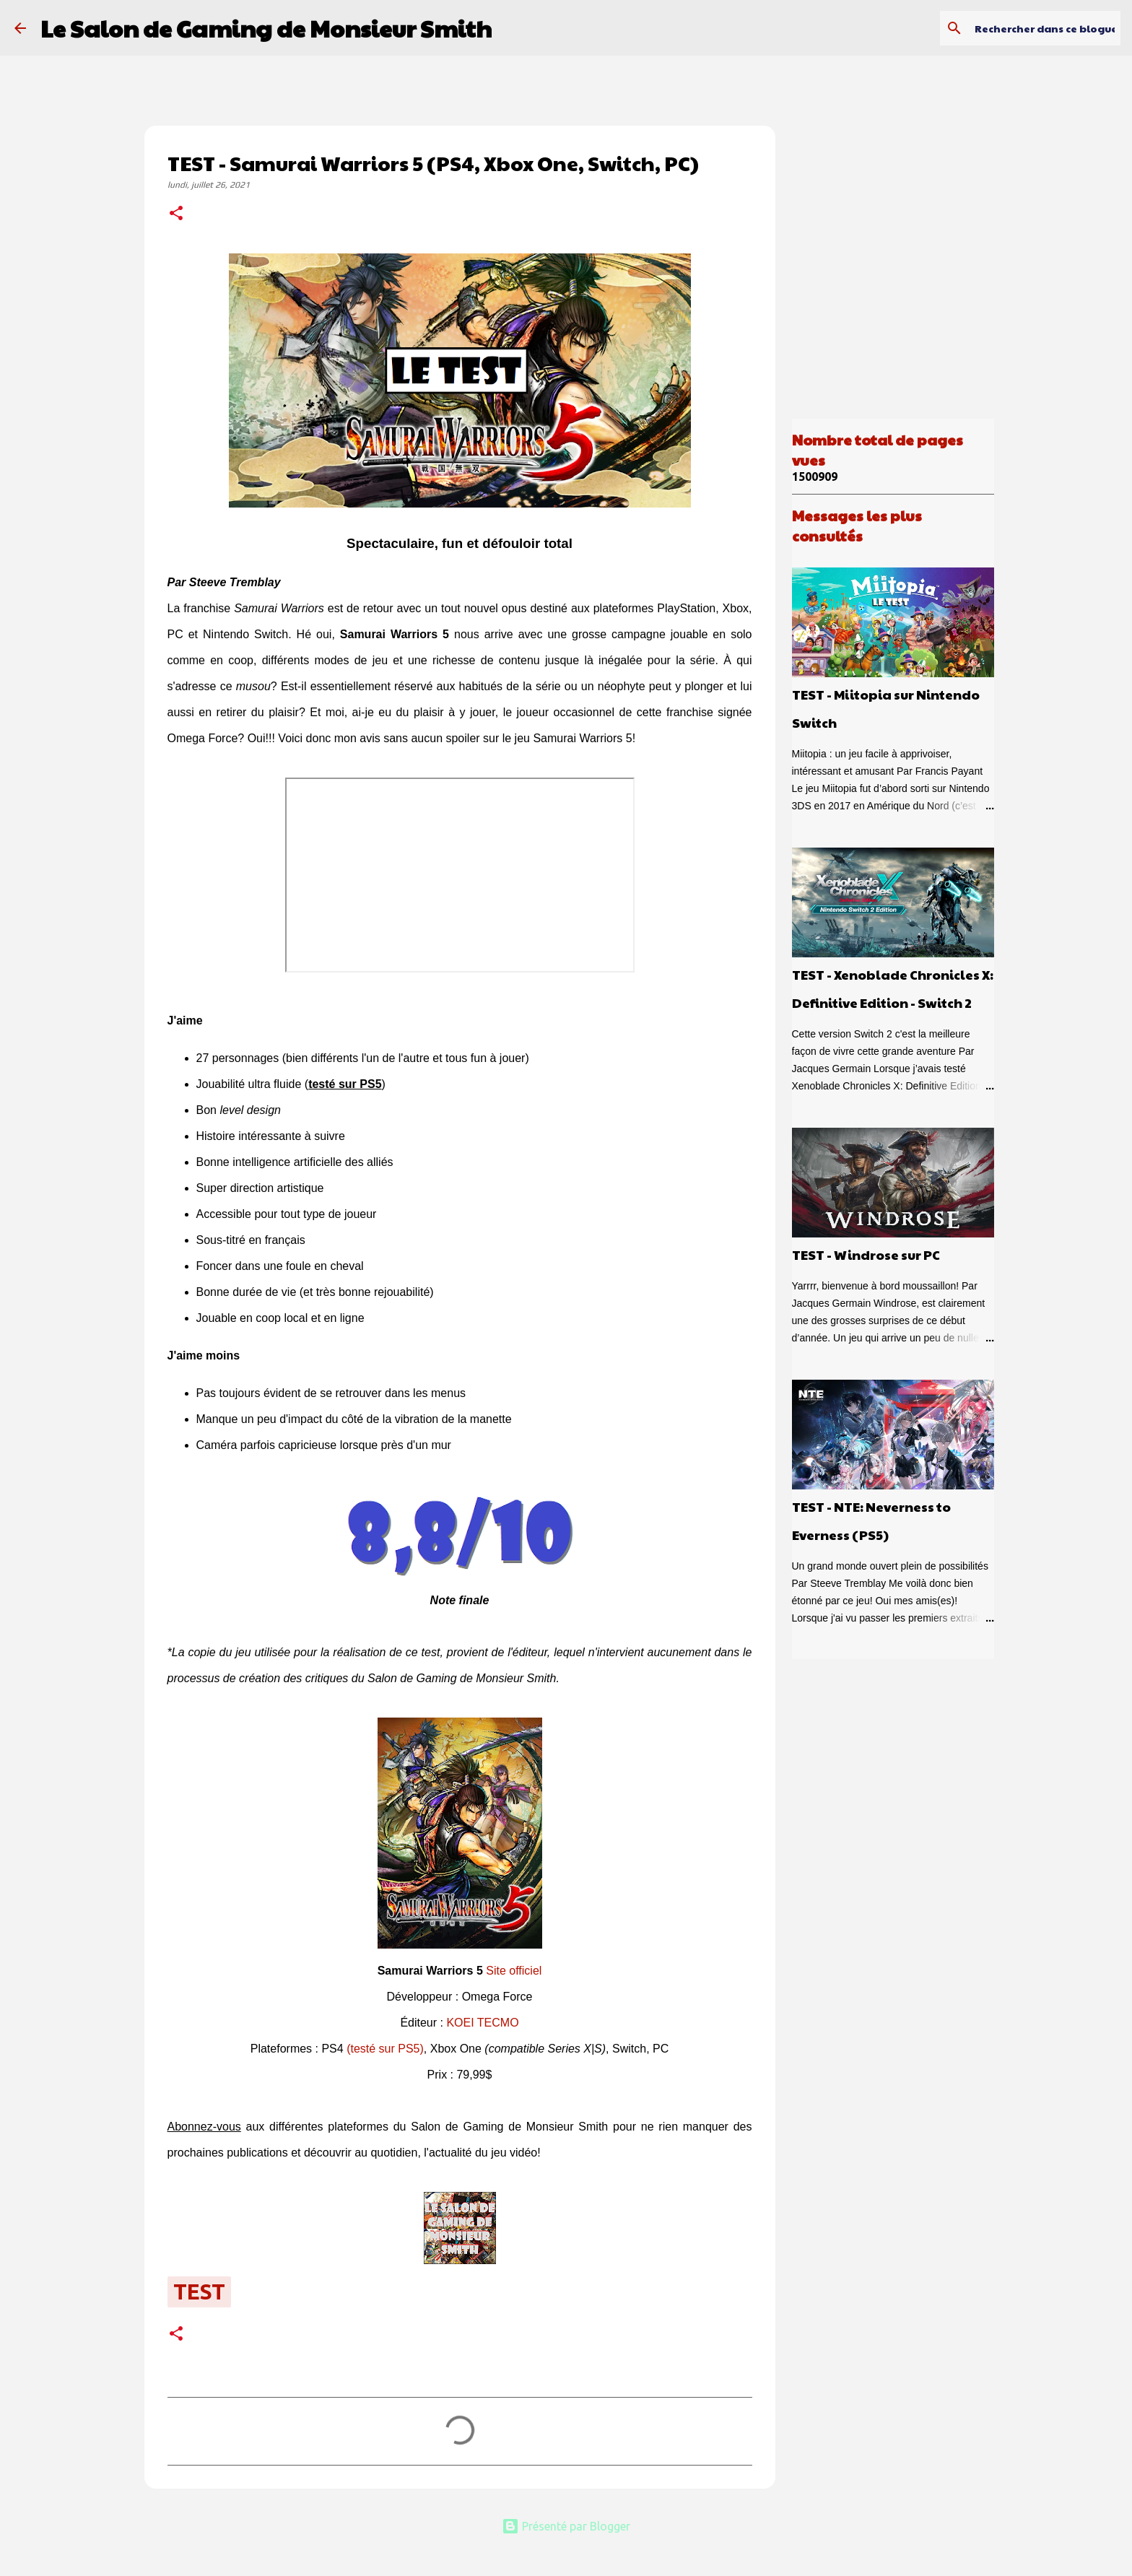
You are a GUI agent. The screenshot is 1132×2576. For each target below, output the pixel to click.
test (199, 2291)
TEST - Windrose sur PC (866, 1254)
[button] (176, 214)
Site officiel (513, 1970)
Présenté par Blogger (566, 2526)
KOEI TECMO (482, 2022)
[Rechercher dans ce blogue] (1044, 28)
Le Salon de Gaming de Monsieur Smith (266, 28)
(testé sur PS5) (385, 2048)
